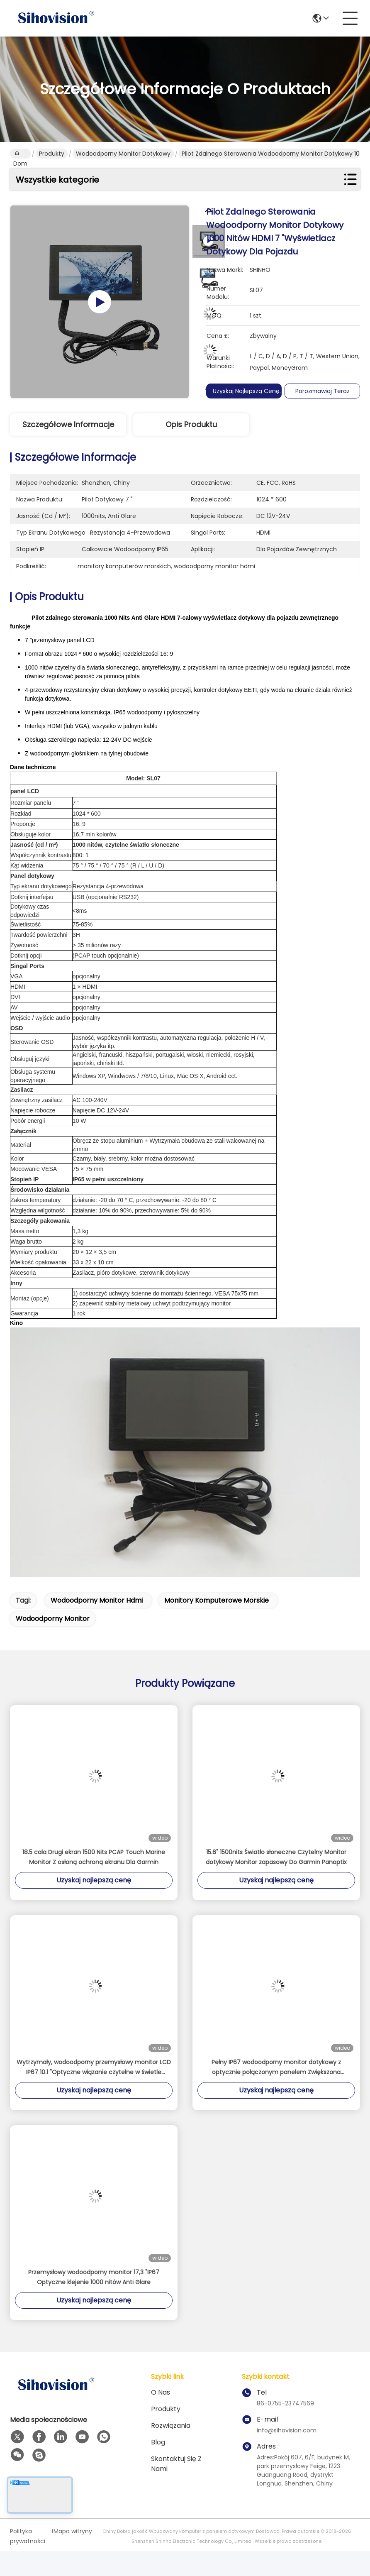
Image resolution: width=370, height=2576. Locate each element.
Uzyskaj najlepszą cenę (249, 391)
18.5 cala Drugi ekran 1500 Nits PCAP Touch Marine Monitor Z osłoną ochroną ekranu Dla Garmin (93, 1857)
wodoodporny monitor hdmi (97, 1600)
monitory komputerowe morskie (216, 1600)
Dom (20, 154)
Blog (158, 2442)
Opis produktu (191, 424)
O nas (160, 2392)
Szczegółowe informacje (68, 424)
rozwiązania (170, 2425)
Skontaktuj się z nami (176, 2463)
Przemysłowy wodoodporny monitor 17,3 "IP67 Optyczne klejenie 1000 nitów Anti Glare (93, 2277)
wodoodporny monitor (53, 1618)
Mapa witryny (73, 2531)
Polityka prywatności (27, 2536)
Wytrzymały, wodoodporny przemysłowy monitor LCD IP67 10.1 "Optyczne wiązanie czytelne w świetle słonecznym (94, 2067)
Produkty (51, 153)
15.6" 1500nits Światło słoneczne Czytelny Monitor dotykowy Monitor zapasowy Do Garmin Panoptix (276, 1857)
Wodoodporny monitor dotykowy (123, 153)
